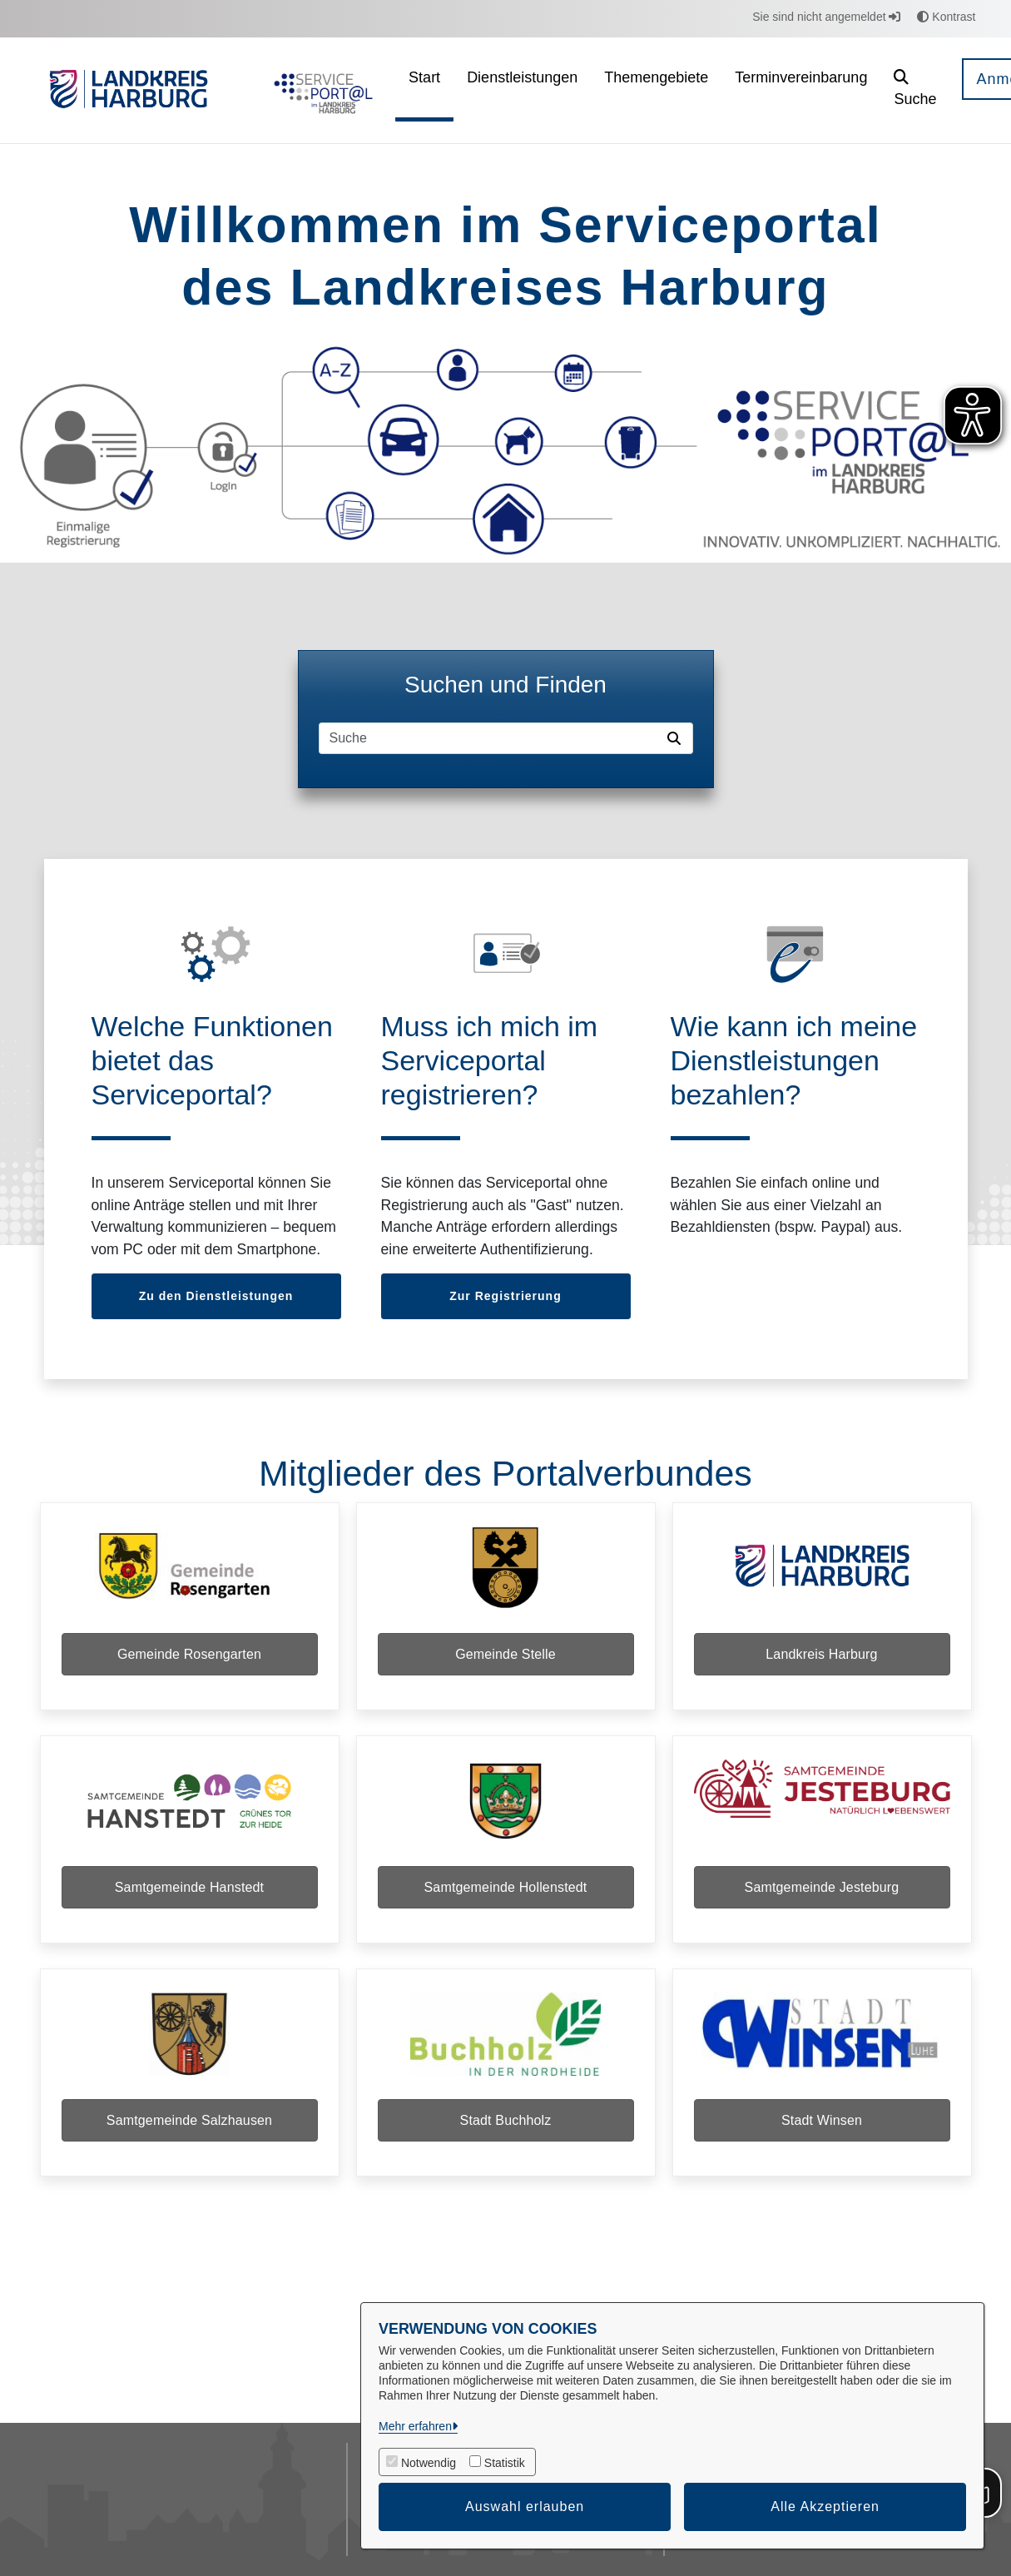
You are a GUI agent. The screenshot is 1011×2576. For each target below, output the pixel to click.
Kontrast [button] (946, 16)
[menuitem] (424, 90)
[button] (914, 90)
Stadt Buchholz (506, 2120)
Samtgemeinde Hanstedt (189, 1887)
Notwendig (428, 2462)
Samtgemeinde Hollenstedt (505, 1887)
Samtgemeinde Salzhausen (189, 2120)
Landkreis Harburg (821, 1654)
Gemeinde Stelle (505, 1654)
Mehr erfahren (415, 2426)
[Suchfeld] (490, 738)
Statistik (504, 2462)
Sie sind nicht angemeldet (826, 16)
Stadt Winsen (821, 2120)
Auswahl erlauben (524, 2506)
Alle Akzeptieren (825, 2506)
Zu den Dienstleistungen (216, 1296)
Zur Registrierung (505, 1296)
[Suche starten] (677, 738)
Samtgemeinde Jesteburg (822, 1887)
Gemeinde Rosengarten (189, 1654)
